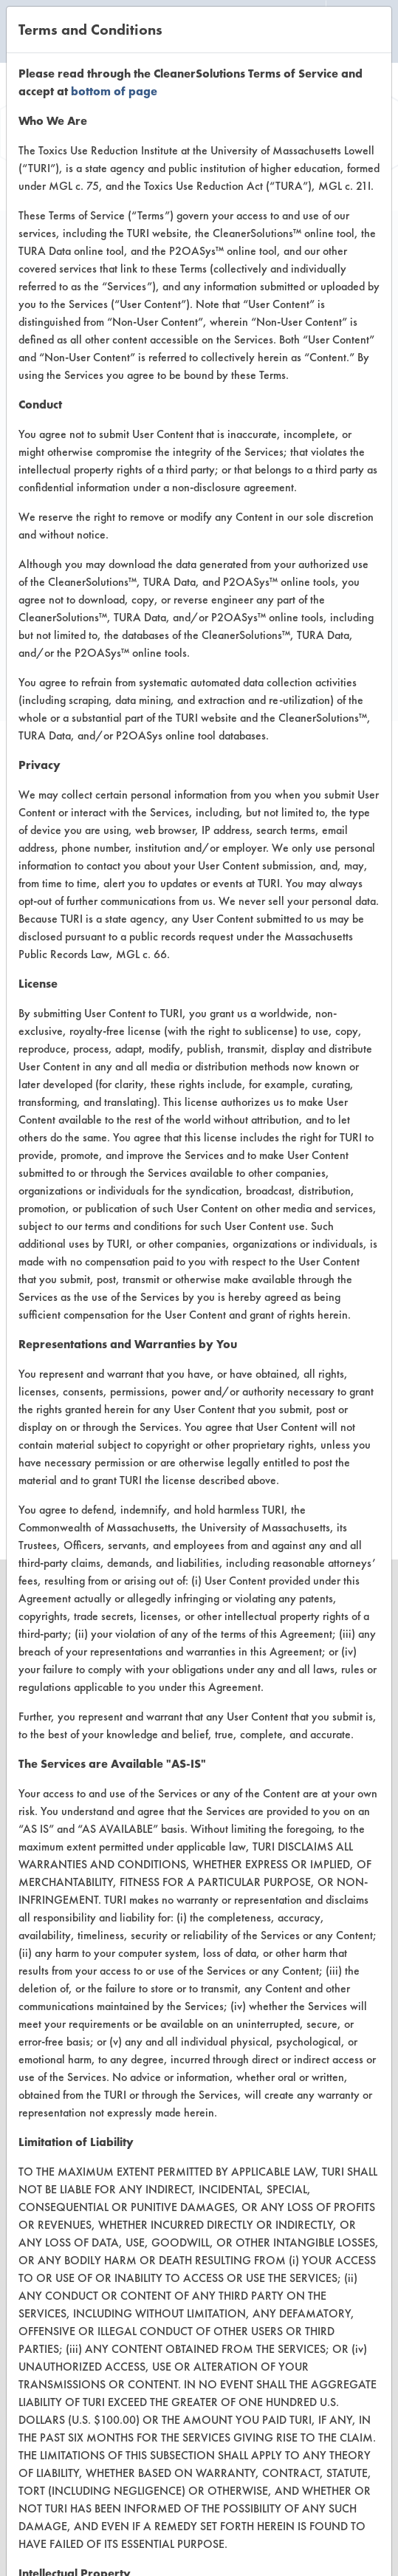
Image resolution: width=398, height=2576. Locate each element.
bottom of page (114, 91)
